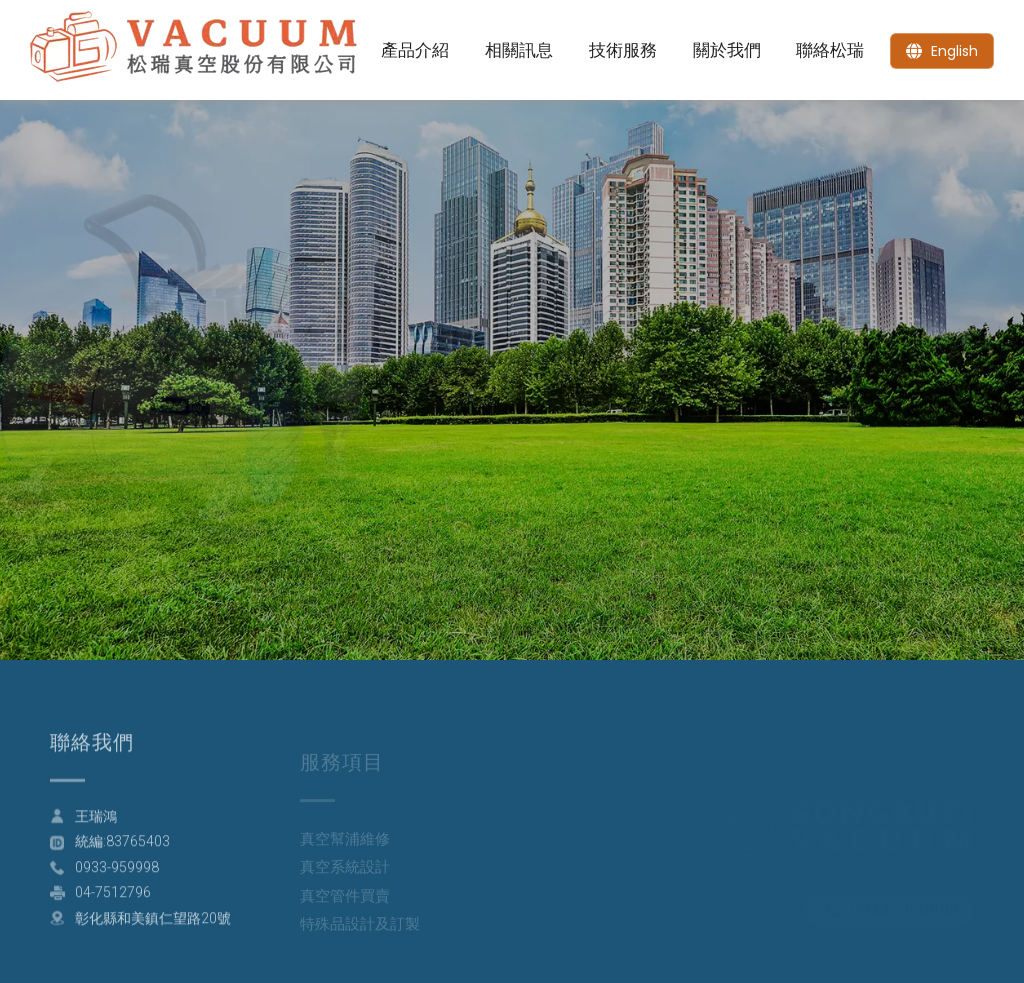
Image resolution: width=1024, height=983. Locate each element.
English (954, 51)
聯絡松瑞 (830, 50)
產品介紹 (415, 50)
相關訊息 (519, 50)
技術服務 (623, 50)
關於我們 (727, 50)
